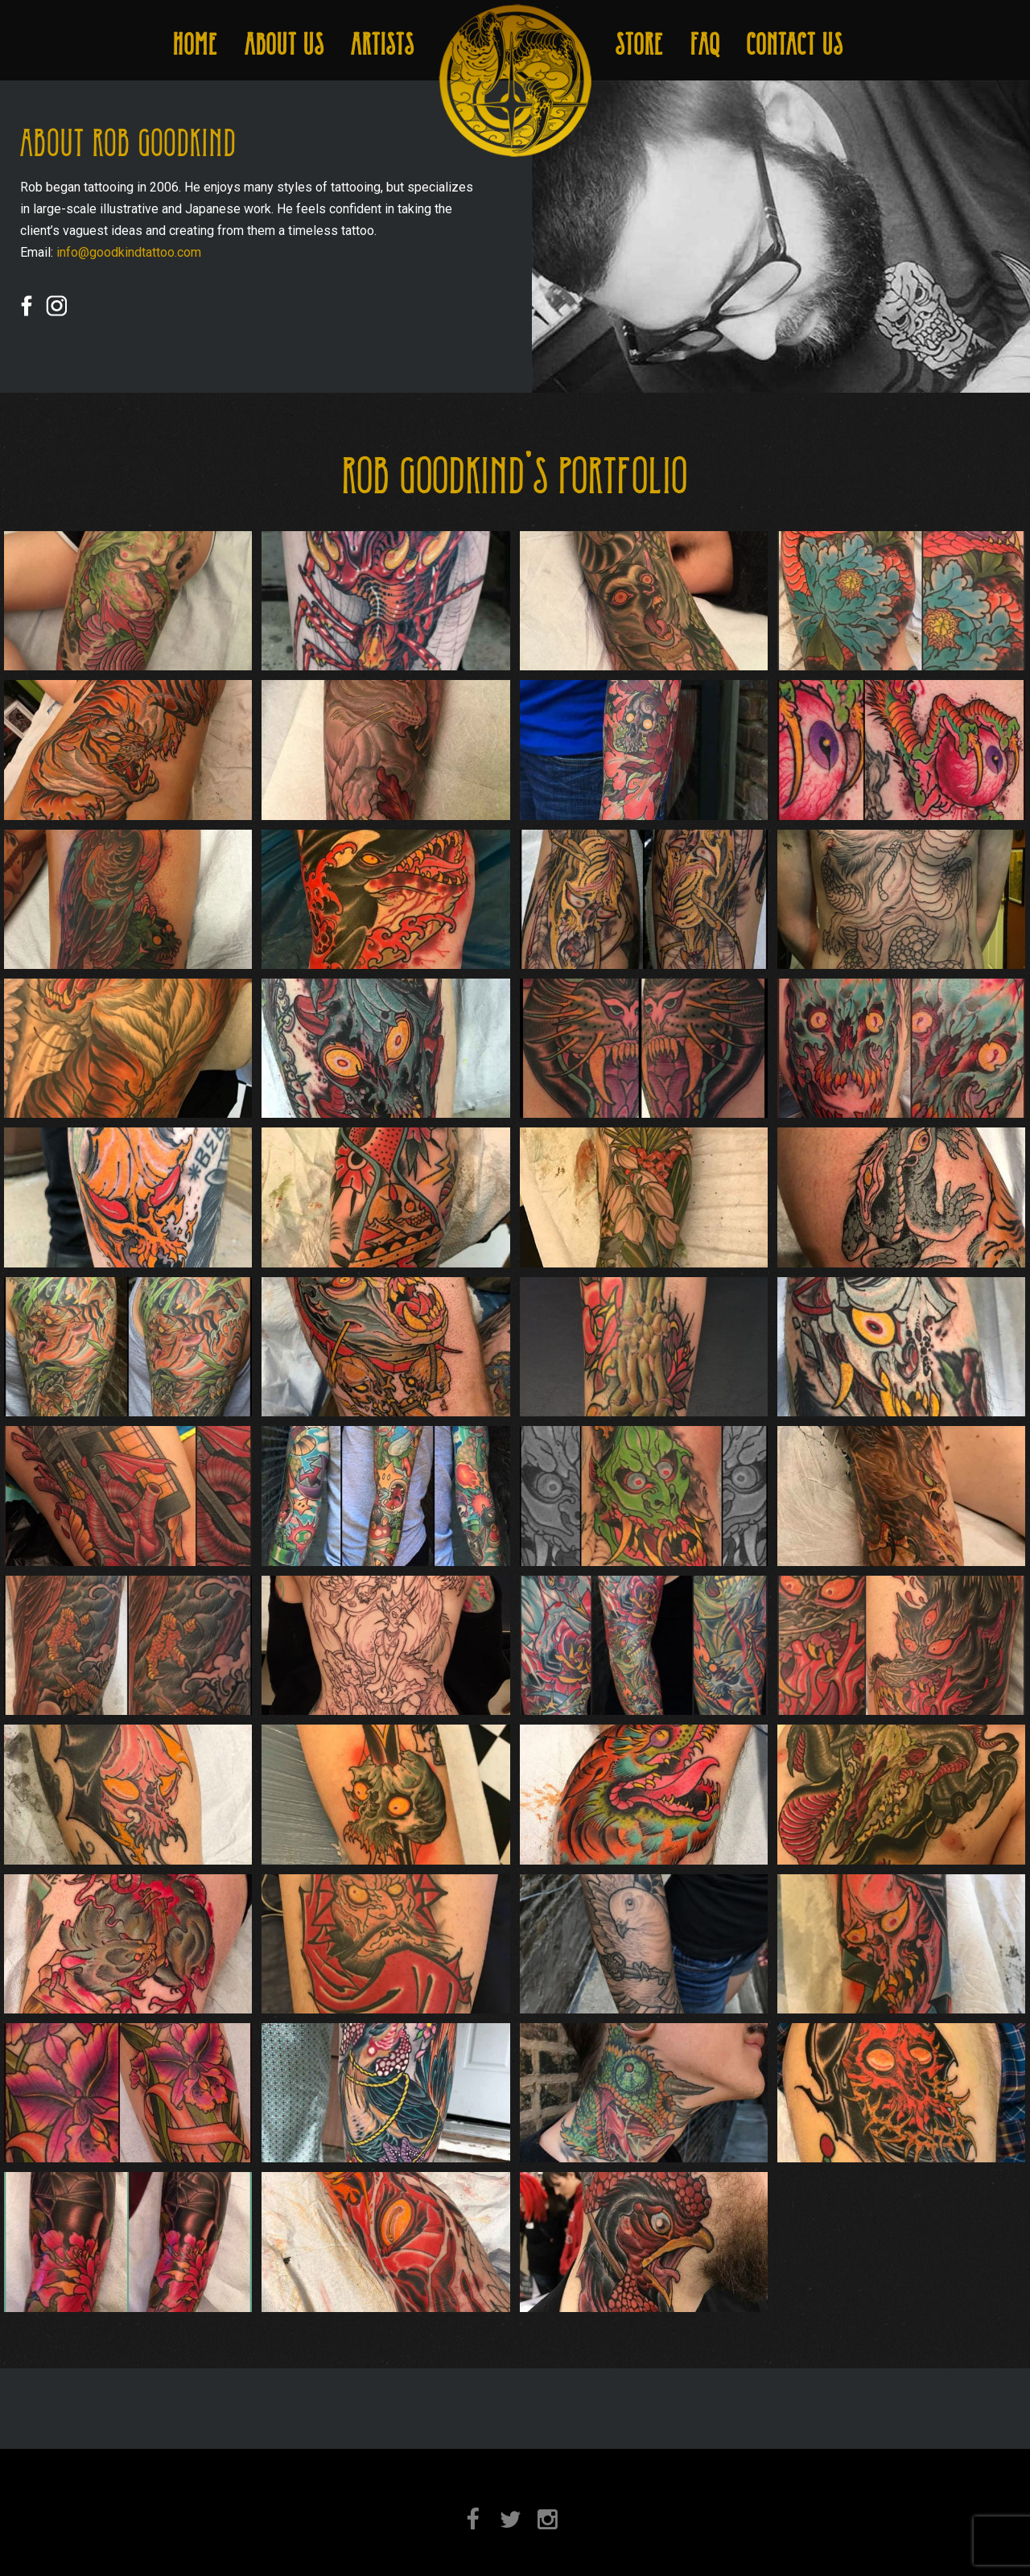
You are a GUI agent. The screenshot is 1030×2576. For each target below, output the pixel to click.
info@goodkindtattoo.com (128, 252)
